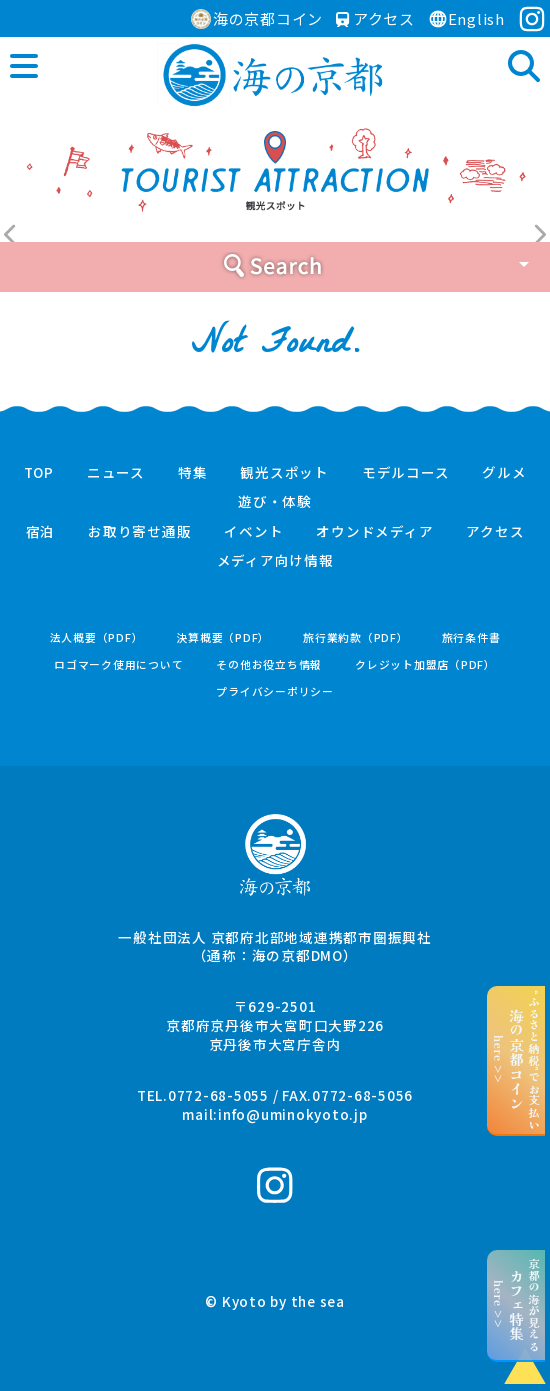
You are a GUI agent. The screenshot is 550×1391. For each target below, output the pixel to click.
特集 (193, 473)
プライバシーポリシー (275, 691)
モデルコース (406, 473)
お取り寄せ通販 (139, 532)
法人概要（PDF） (97, 637)
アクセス (375, 18)
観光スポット (284, 473)
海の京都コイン (257, 18)
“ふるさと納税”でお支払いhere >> (516, 1060)
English (466, 18)
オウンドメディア (374, 532)
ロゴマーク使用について (118, 664)
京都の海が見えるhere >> (516, 1305)
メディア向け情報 (275, 561)
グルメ (504, 473)
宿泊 (41, 532)
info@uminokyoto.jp (293, 1114)
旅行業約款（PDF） (356, 637)
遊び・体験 (275, 502)
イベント (253, 532)
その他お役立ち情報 (269, 664)
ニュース (116, 473)
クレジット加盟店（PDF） (425, 664)
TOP (39, 473)
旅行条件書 (471, 637)
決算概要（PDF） (223, 637)
